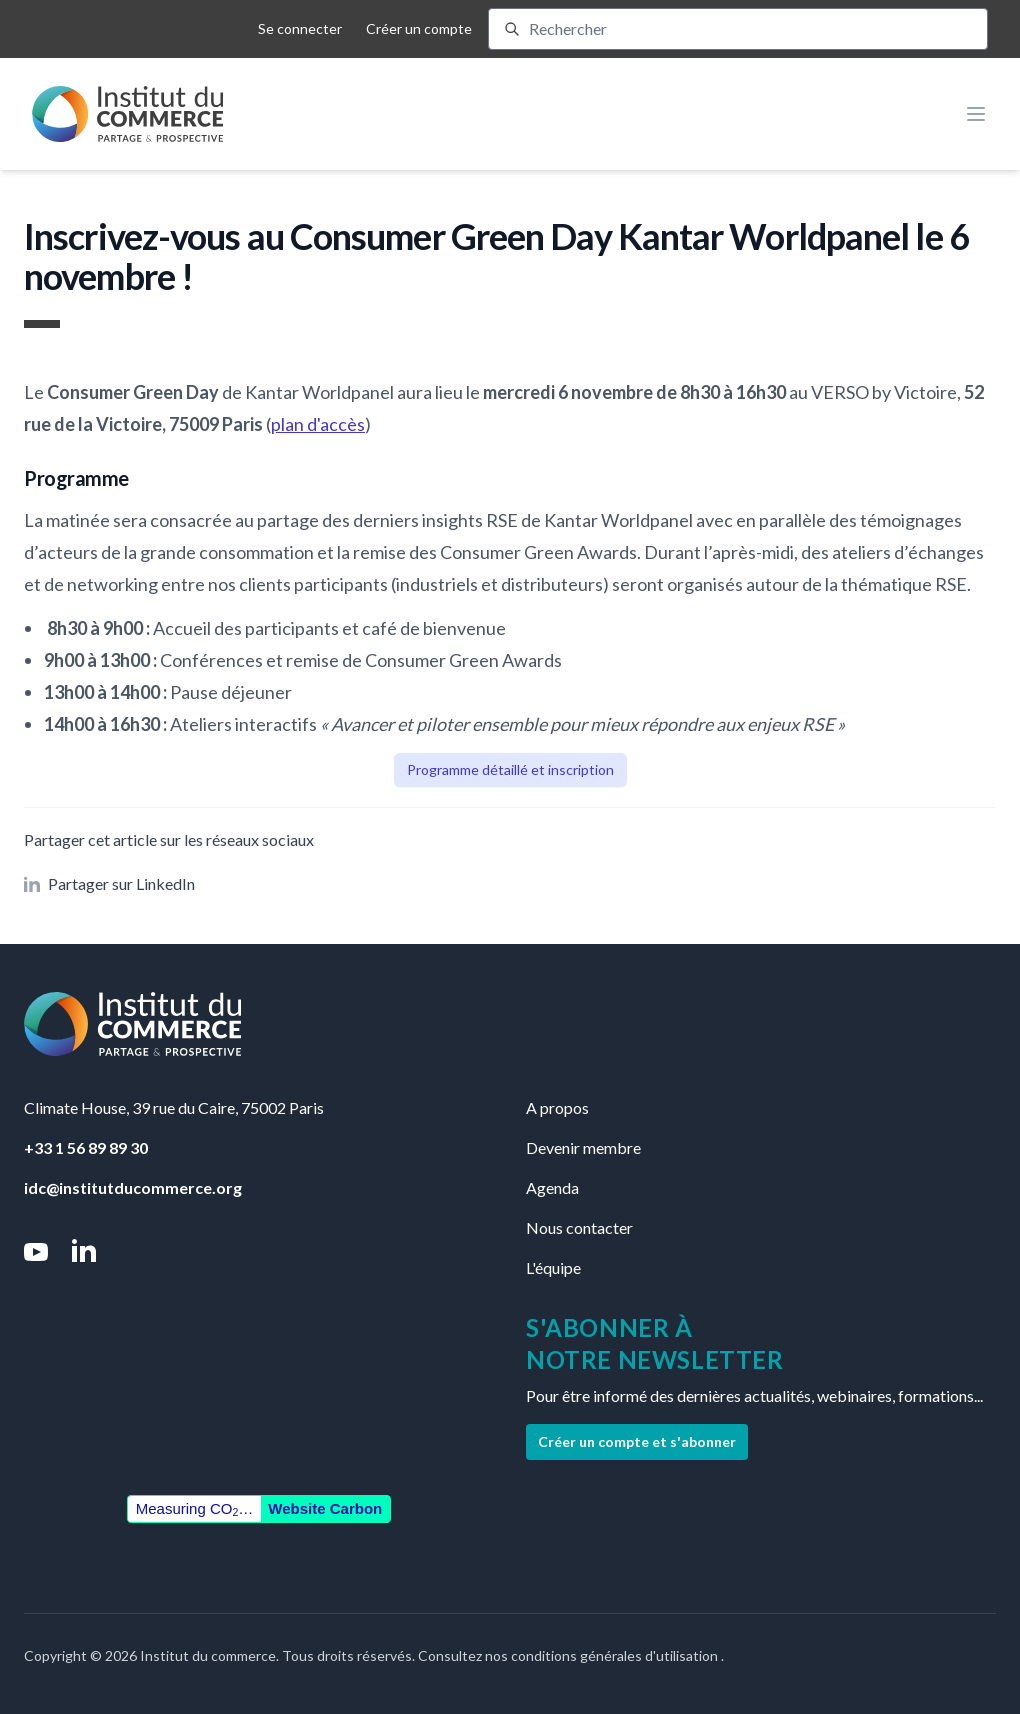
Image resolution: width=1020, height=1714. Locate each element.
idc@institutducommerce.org (133, 1187)
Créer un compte (419, 28)
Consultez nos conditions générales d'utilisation (569, 1655)
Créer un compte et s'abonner (637, 1441)
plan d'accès (318, 424)
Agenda (552, 1187)
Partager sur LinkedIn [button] (109, 883)
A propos (557, 1107)
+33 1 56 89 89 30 (86, 1147)
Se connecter (300, 28)
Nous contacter (579, 1227)
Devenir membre (583, 1147)
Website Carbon (325, 1508)
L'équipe (553, 1267)
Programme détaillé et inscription (510, 769)
